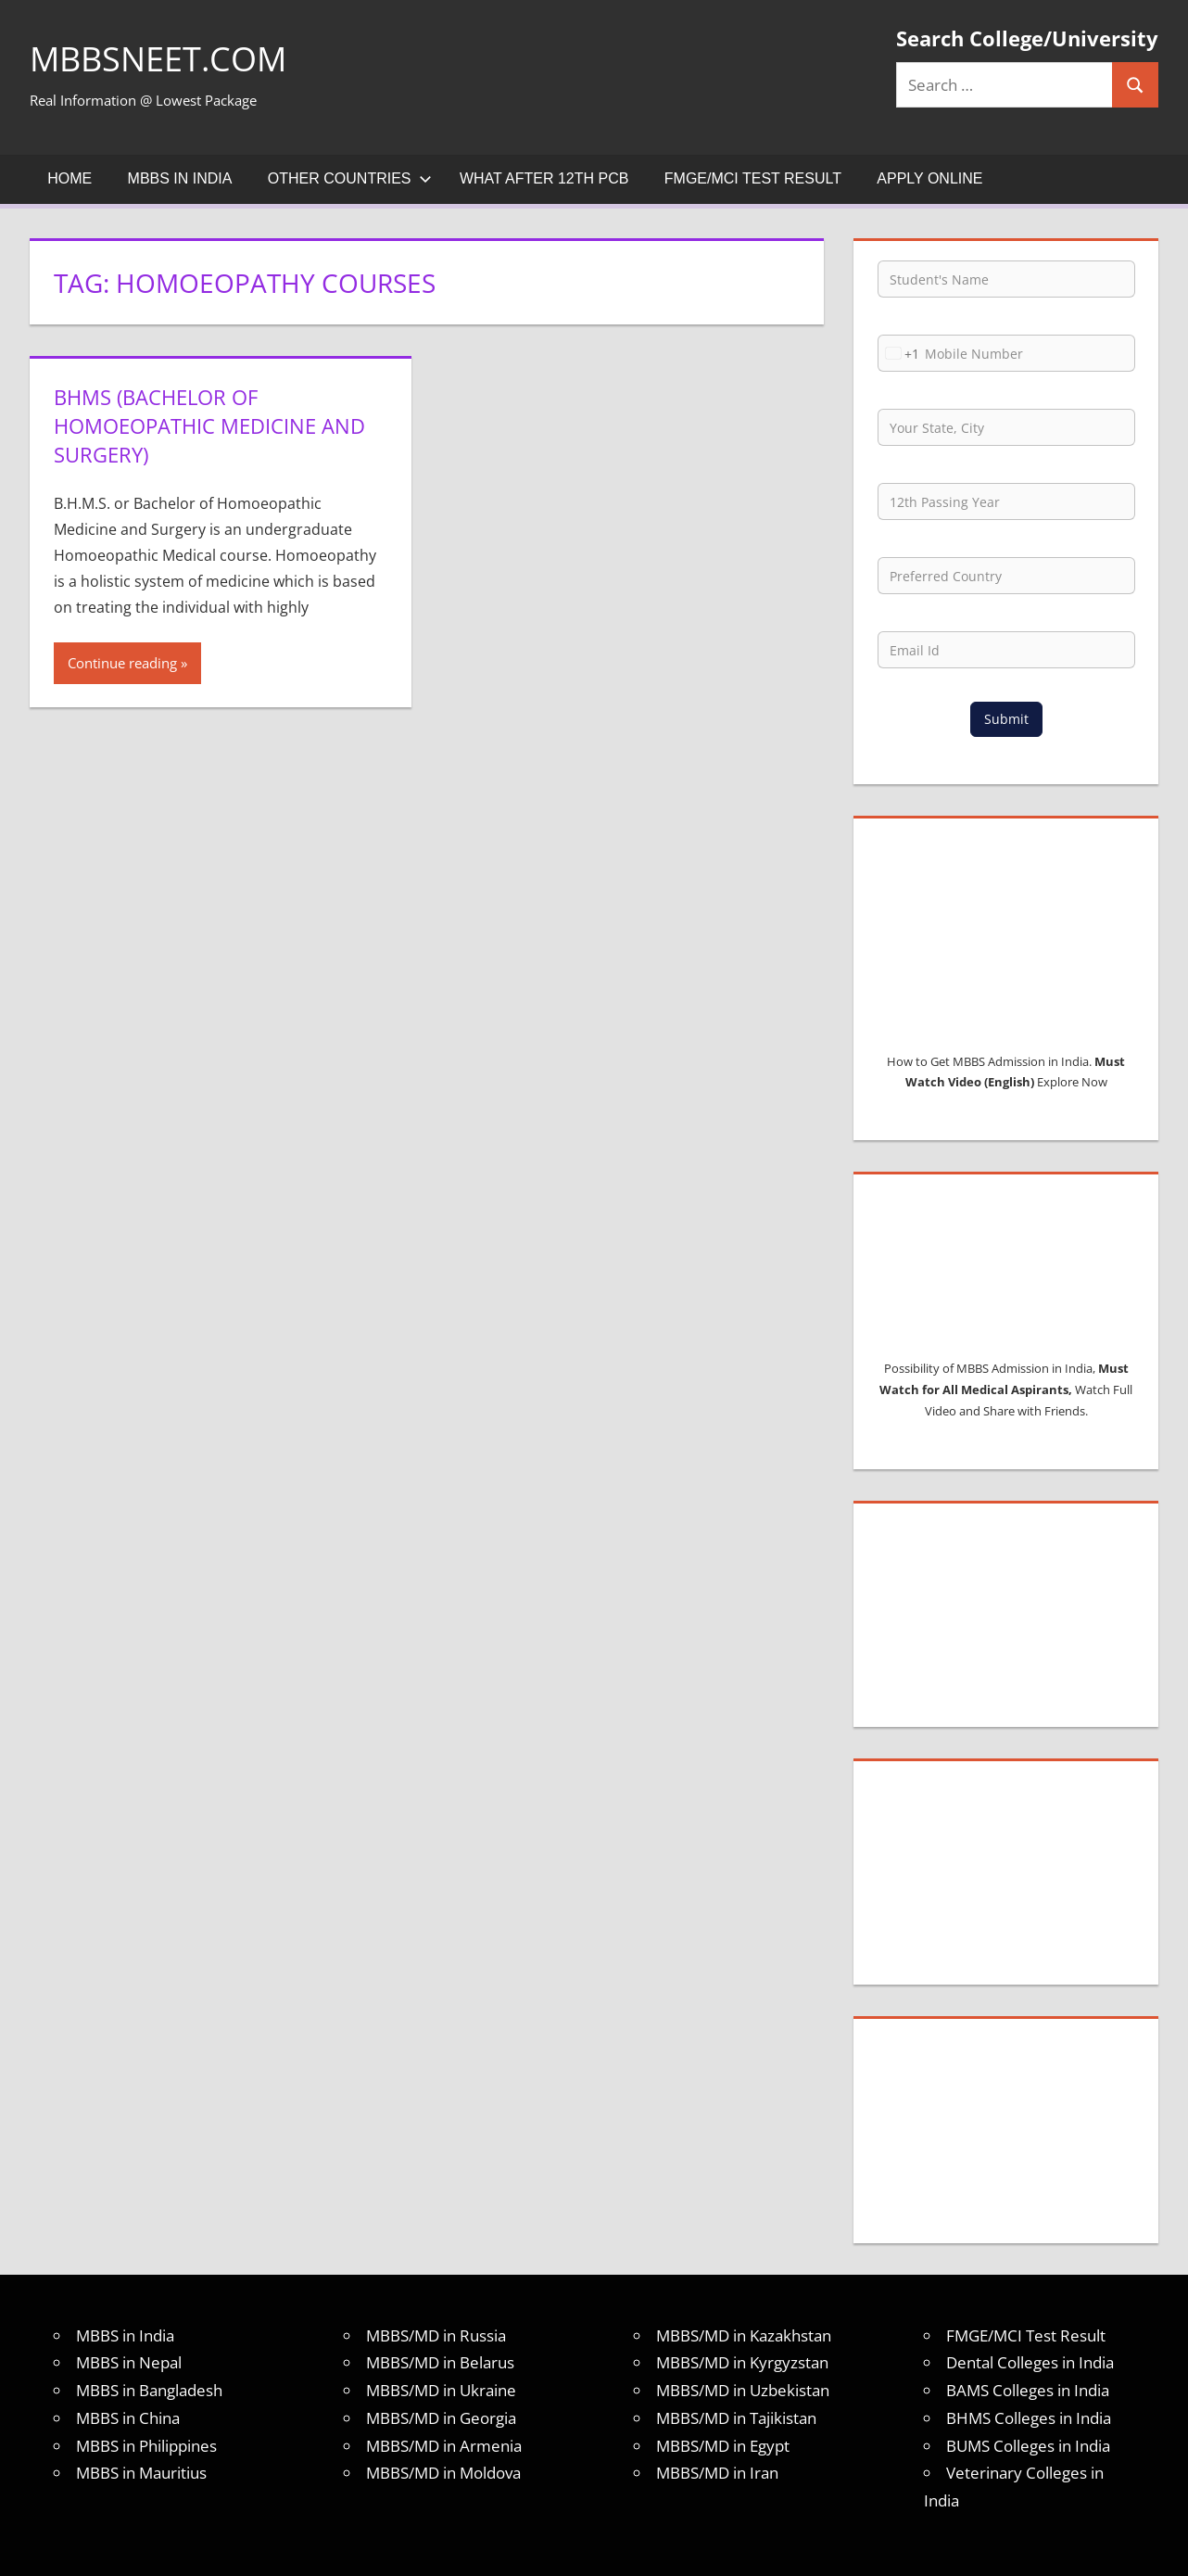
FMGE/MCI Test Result (752, 178)
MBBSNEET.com (158, 59)
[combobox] (898, 353)
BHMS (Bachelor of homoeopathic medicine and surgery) (209, 425)
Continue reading (122, 663)
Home (69, 178)
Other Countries (350, 178)
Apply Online (929, 178)
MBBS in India (180, 178)
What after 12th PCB (544, 178)
